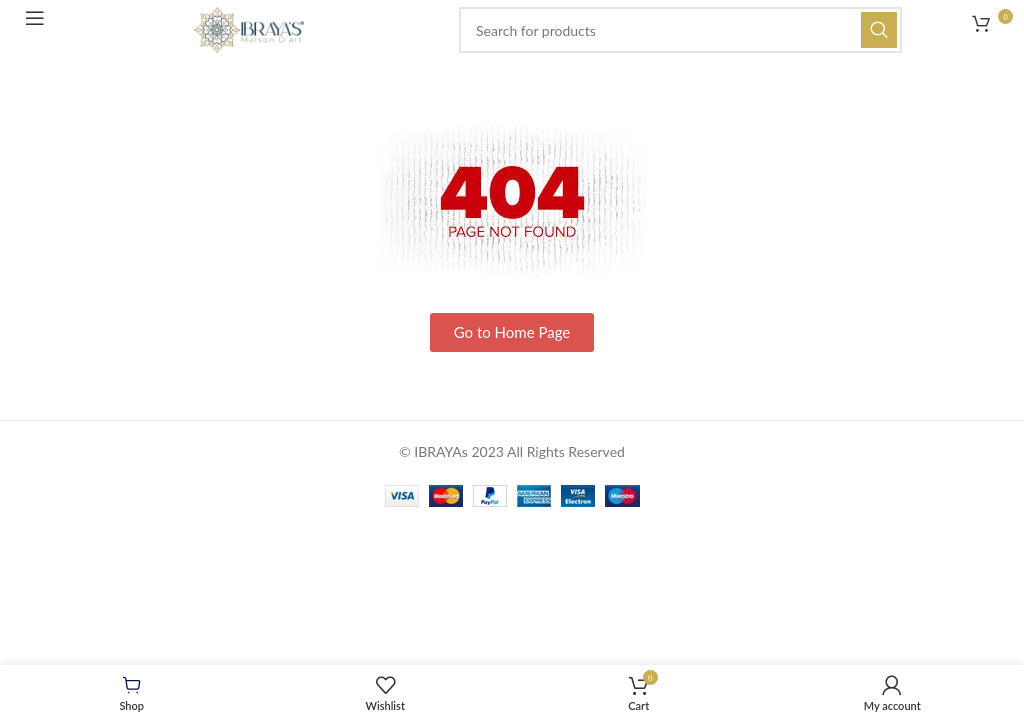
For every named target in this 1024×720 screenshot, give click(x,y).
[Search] (680, 30)
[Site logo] (249, 28)
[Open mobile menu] (42, 25)
